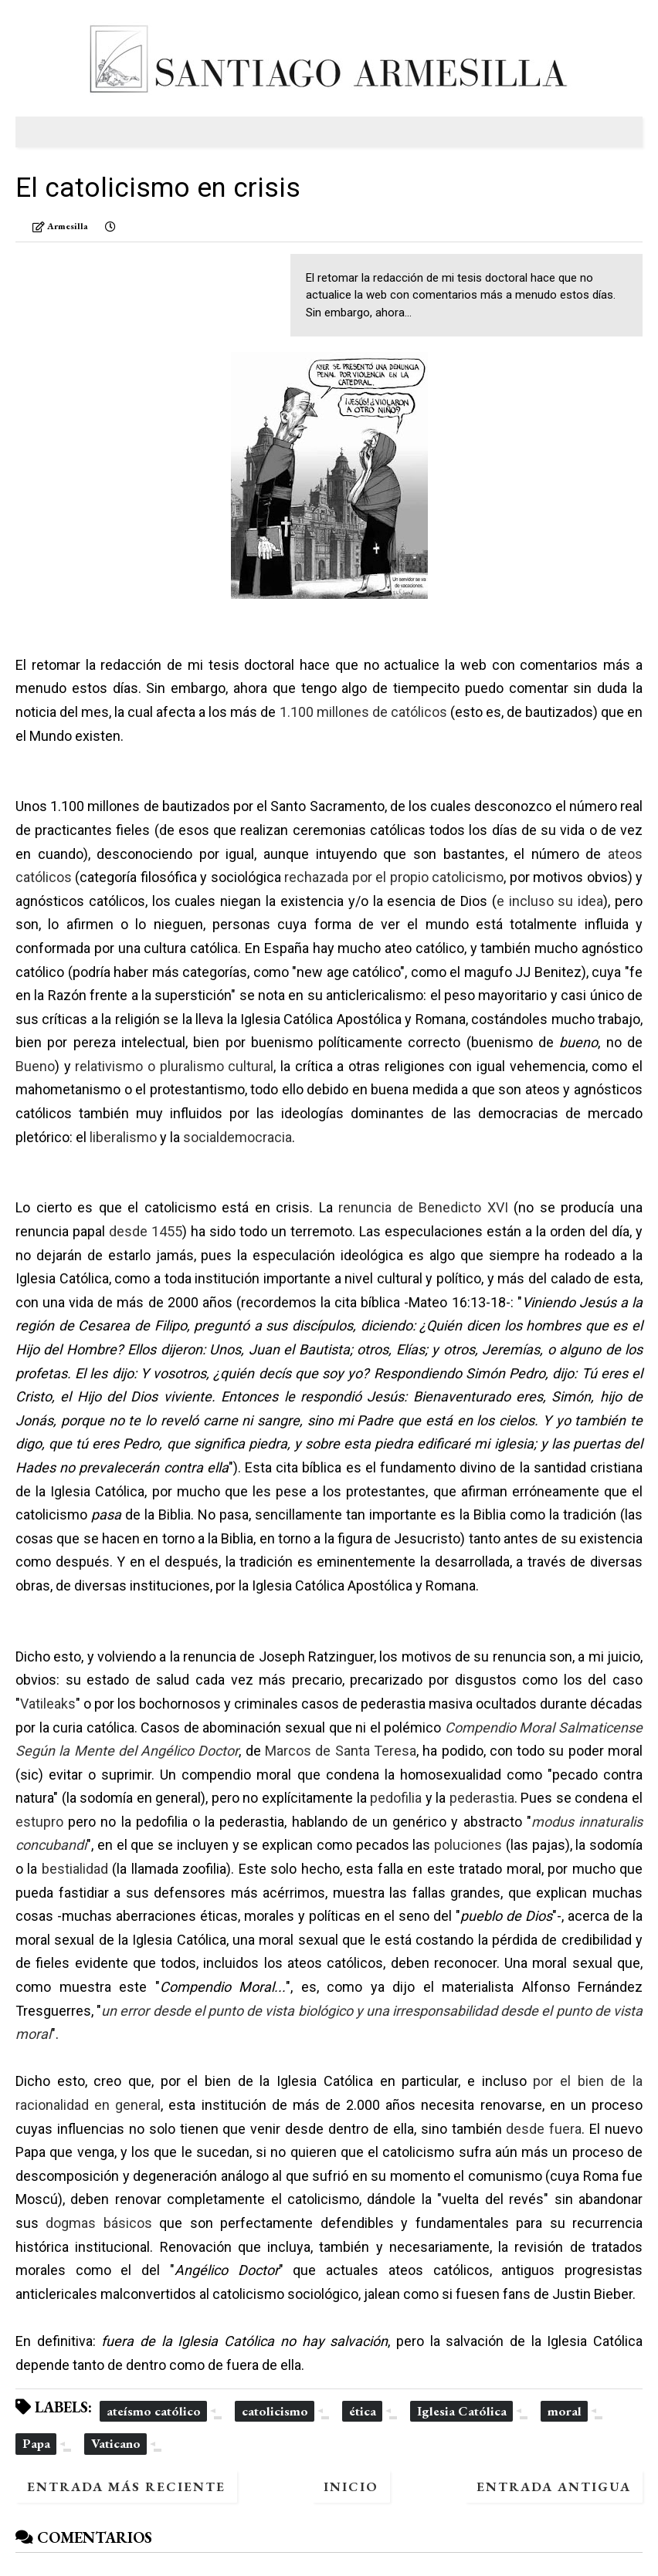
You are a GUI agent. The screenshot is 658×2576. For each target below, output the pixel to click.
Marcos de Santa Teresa (340, 1751)
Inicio (351, 2486)
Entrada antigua (554, 2486)
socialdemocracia (237, 1137)
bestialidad (75, 1869)
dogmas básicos (98, 2223)
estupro (39, 1822)
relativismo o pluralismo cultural (174, 1066)
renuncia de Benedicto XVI (423, 1207)
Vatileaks (48, 1703)
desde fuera (544, 2129)
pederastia (481, 1798)
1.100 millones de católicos (363, 712)
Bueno (35, 1066)
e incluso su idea (550, 901)
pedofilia (396, 1798)
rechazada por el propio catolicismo (394, 877)
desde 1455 (145, 1231)
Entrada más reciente (126, 2486)
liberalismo (123, 1137)
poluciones (468, 1845)
